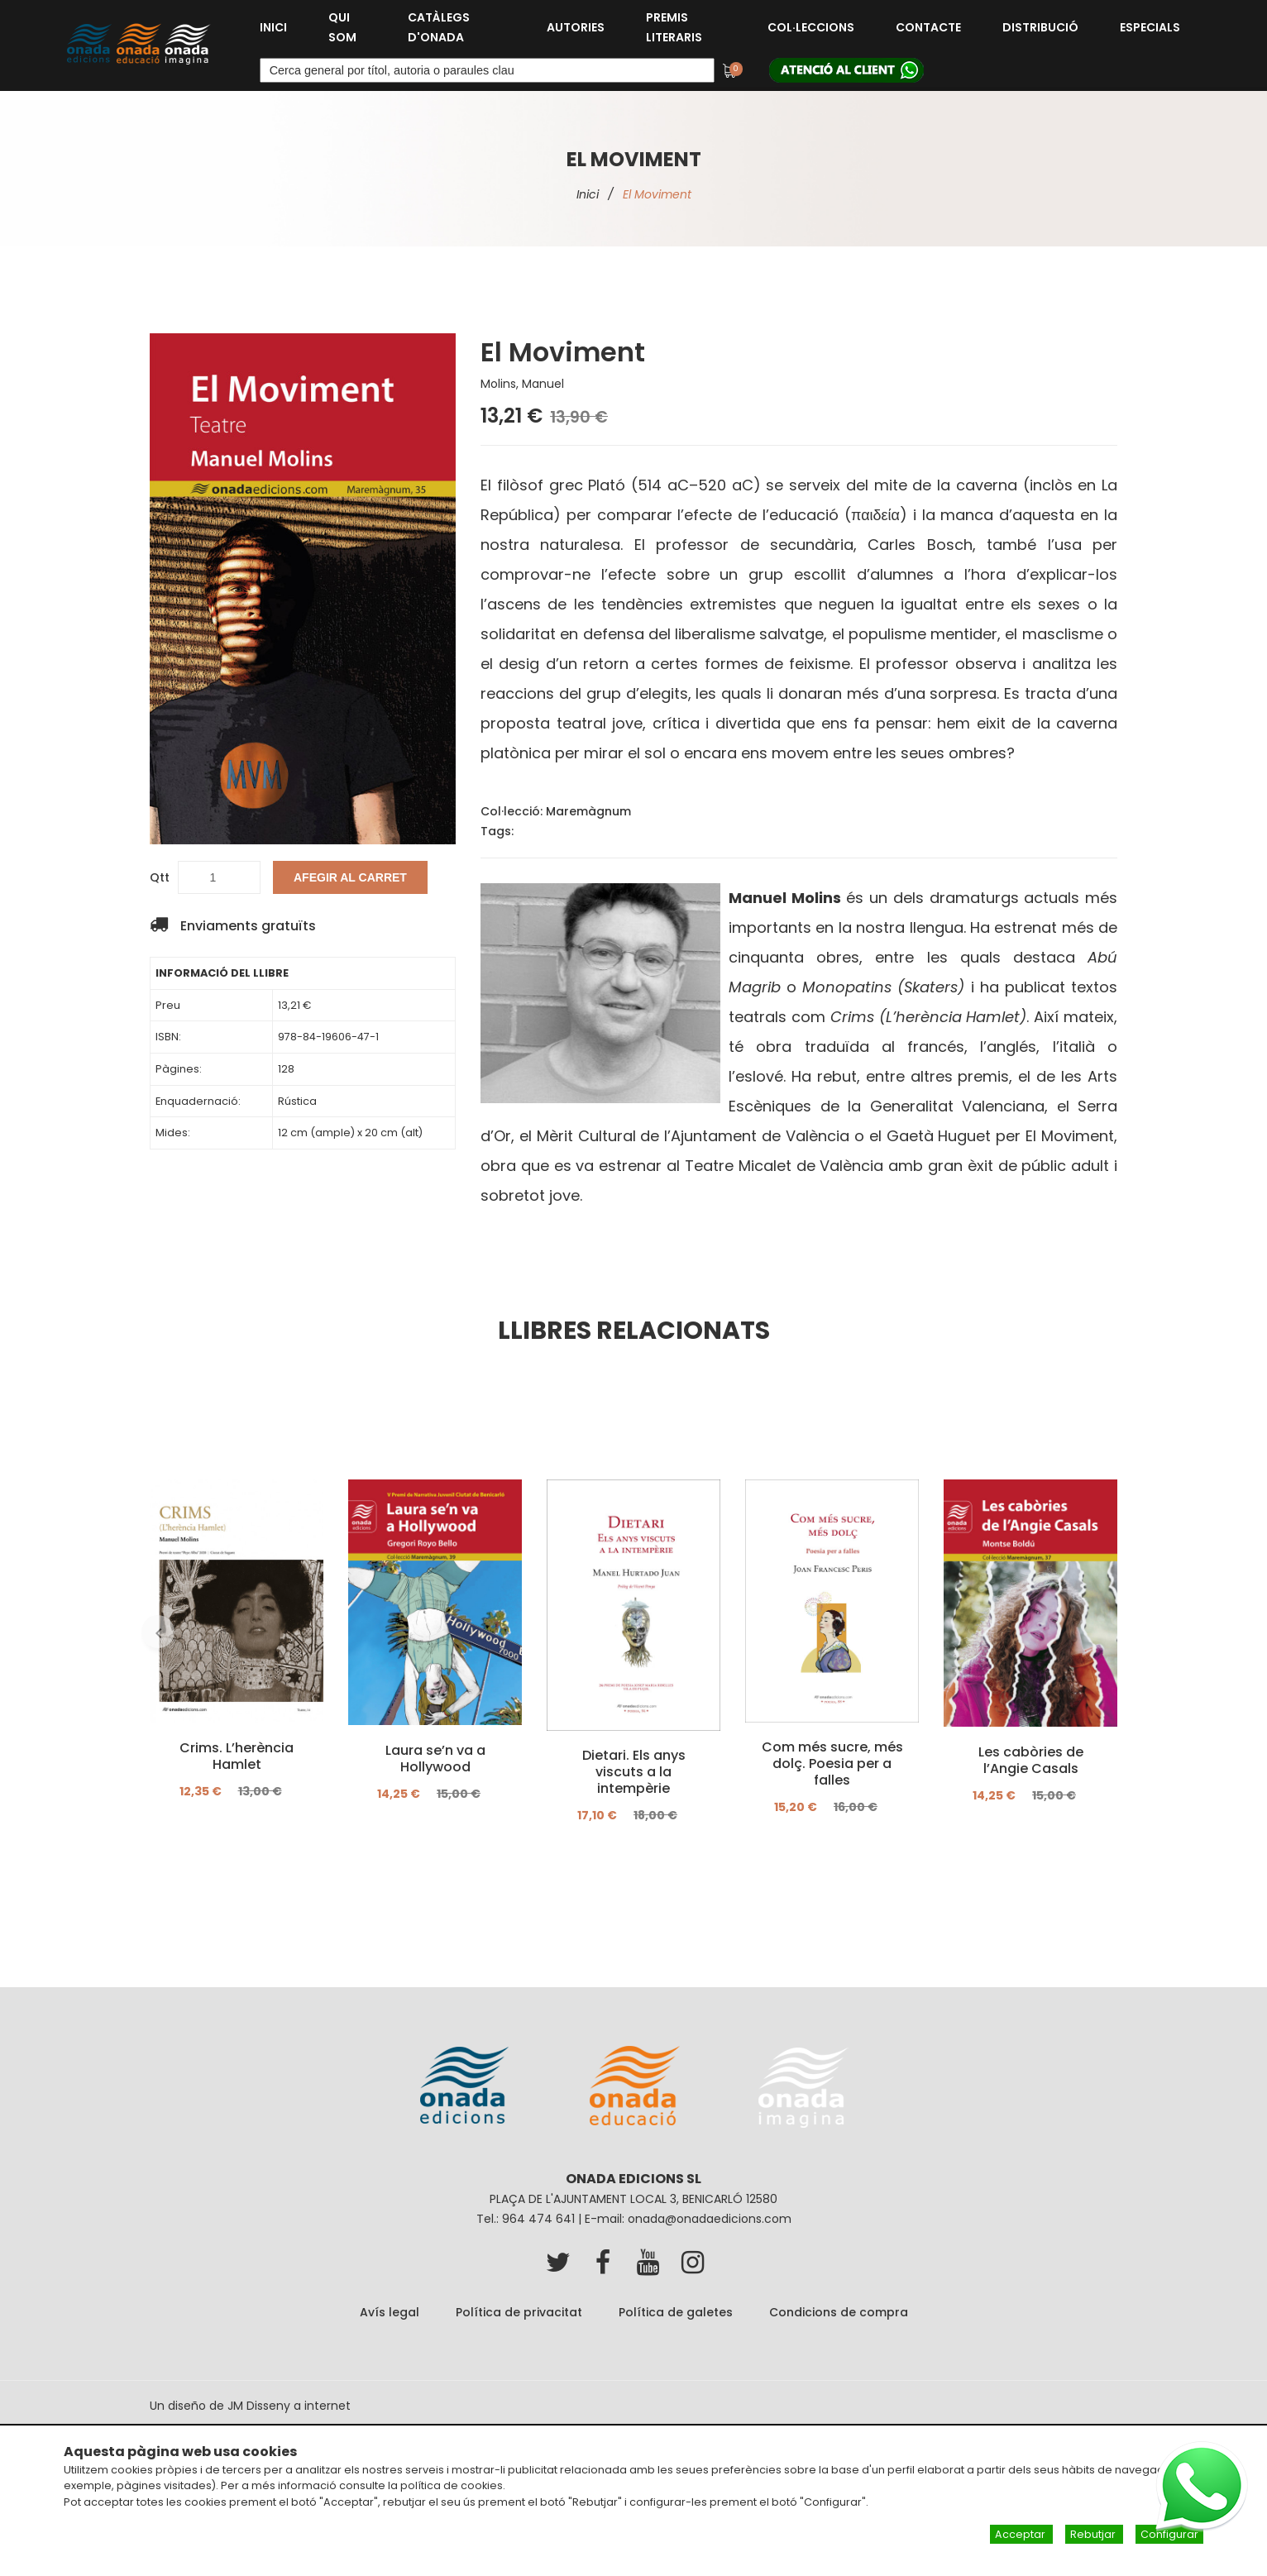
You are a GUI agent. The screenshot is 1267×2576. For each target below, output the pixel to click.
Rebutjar (1094, 2535)
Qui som (342, 27)
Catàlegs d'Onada (439, 27)
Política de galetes (676, 2312)
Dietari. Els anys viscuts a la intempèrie (634, 1772)
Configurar (1169, 2535)
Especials (1150, 27)
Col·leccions (810, 27)
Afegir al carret (350, 877)
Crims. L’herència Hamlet (236, 1756)
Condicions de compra (838, 2312)
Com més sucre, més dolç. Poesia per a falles (832, 1764)
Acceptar (1021, 2535)
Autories (576, 27)
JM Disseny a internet (289, 2405)
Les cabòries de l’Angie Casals (1030, 1759)
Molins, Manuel (522, 383)
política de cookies (451, 2486)
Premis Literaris (674, 27)
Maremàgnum (588, 811)
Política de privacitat (519, 2312)
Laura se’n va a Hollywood (435, 1758)
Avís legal (389, 2312)
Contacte (928, 27)
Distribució (1040, 27)
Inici (273, 27)
